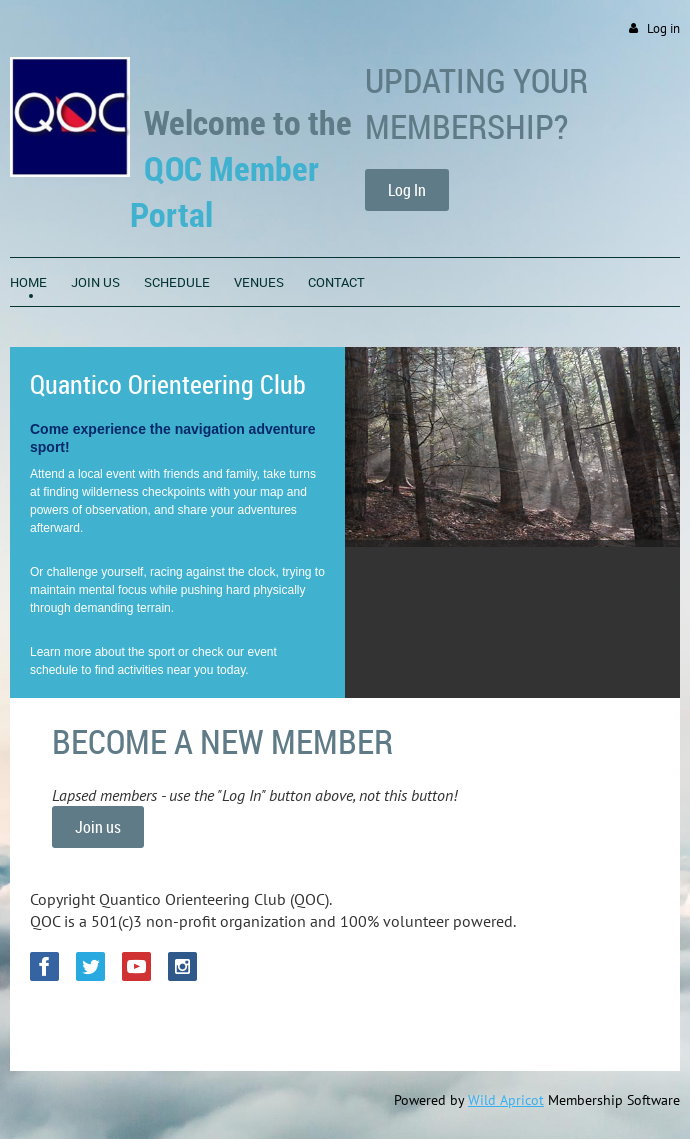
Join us (98, 827)
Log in (663, 28)
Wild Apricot (506, 1100)
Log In (407, 190)
